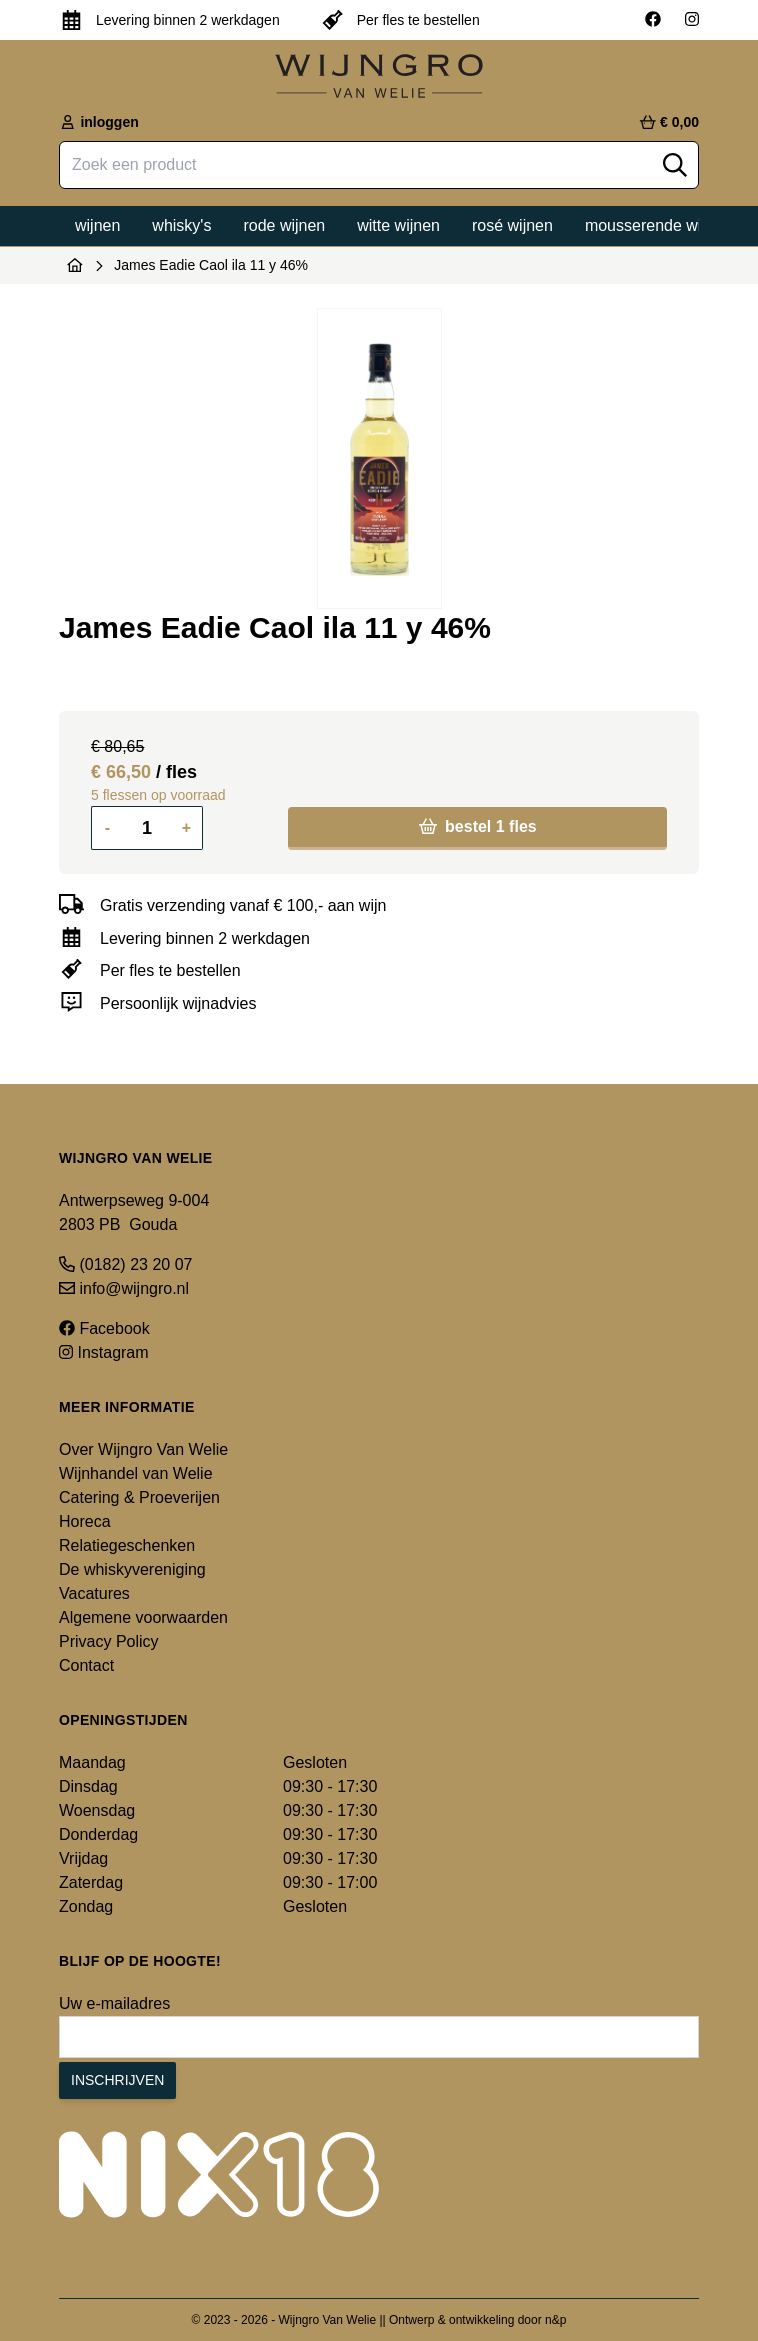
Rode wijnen (284, 225)
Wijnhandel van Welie (136, 1473)
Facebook (104, 1328)
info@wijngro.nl (124, 1288)
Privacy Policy (109, 1641)
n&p (555, 2320)
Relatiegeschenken (127, 1545)
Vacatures (94, 1593)
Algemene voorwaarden (143, 1617)
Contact (86, 1665)
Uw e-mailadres (114, 2003)
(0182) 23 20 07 (125, 1264)
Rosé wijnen (512, 225)
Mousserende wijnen (658, 225)
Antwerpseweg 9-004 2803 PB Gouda (134, 1212)
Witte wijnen (398, 225)
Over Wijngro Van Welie (143, 1449)
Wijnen (97, 225)
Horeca (85, 1521)
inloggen (99, 122)
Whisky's (181, 225)
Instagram (104, 1352)
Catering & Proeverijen (139, 1497)
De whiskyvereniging (132, 1569)
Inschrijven (117, 2080)
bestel (478, 826)
